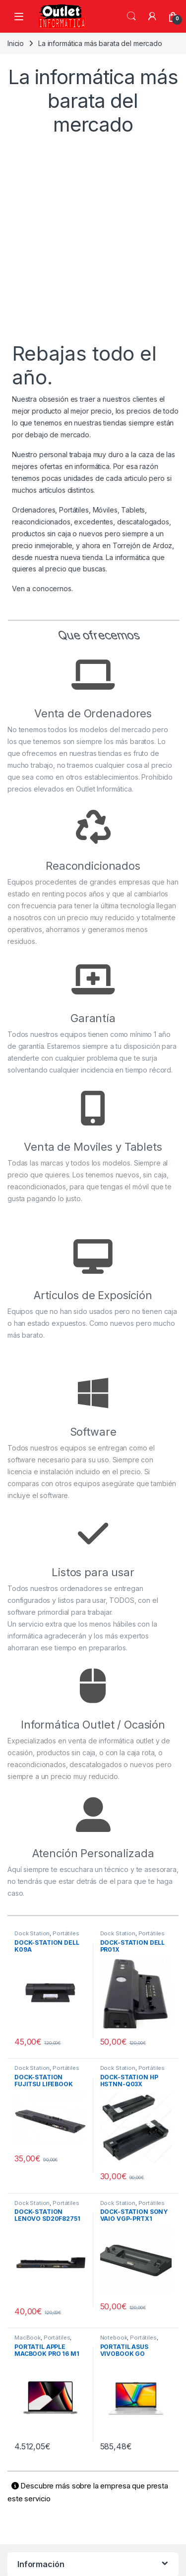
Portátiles (66, 1933)
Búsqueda (131, 16)
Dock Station (32, 1933)
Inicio (15, 43)
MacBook (27, 2337)
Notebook (113, 2337)
